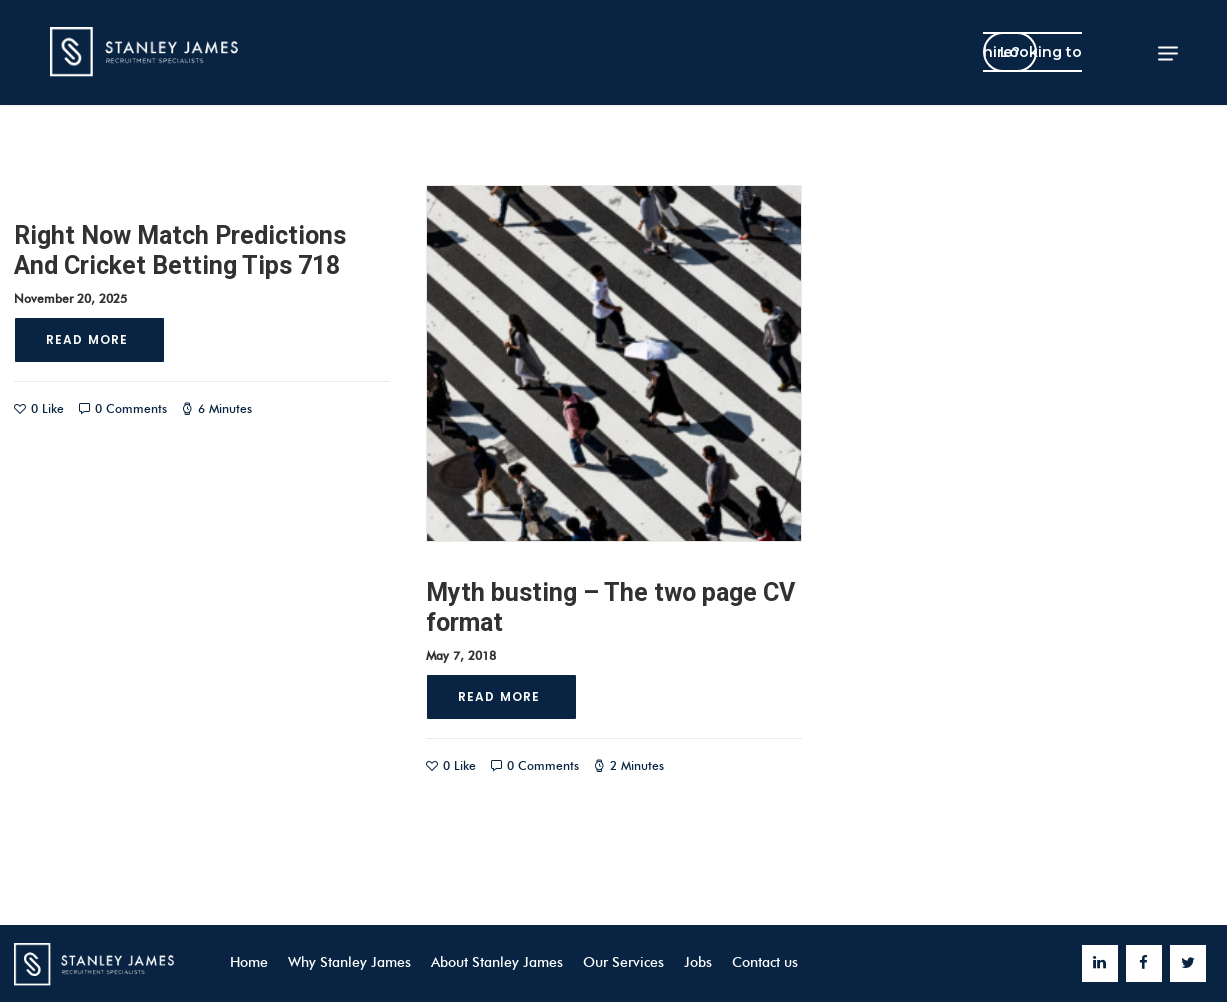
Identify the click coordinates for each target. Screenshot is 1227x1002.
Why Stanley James (349, 962)
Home (249, 962)
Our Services (623, 962)
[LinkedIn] (1100, 963)
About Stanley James (497, 962)
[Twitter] (1188, 963)
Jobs (698, 962)
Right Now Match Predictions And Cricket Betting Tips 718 (180, 250)
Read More (89, 339)
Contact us (765, 962)
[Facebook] (1144, 963)
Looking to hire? (1032, 52)
